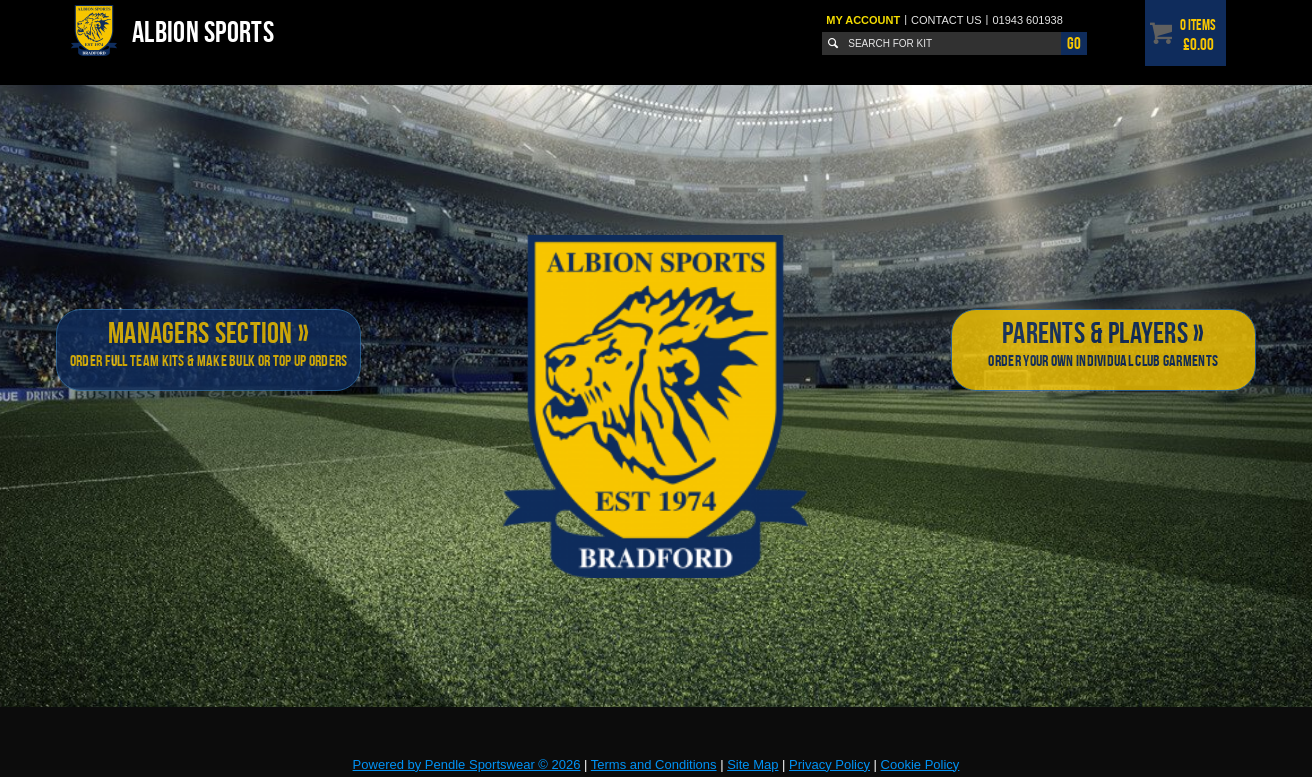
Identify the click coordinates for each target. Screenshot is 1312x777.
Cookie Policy (920, 764)
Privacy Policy (829, 764)
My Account (863, 20)
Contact (946, 20)
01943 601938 (1027, 20)
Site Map (752, 764)
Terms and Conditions (654, 764)
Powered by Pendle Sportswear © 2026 (467, 764)
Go (1074, 43)
